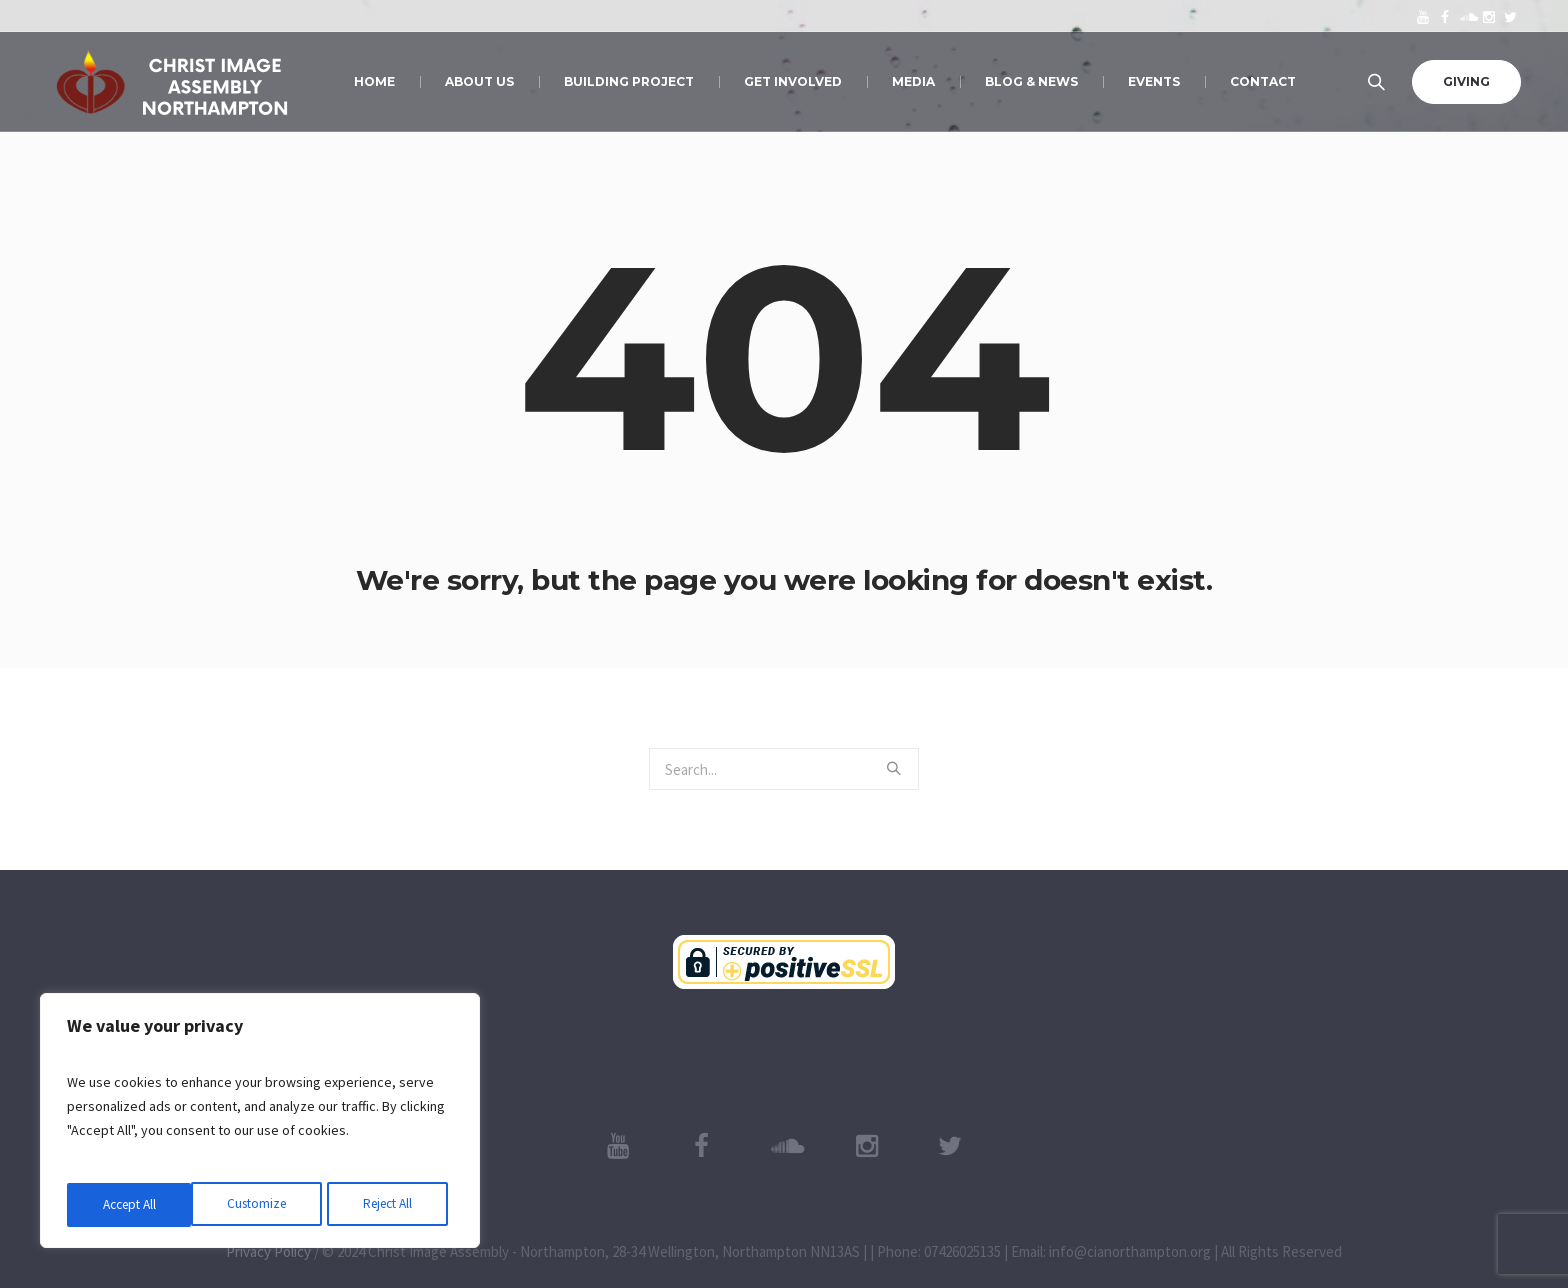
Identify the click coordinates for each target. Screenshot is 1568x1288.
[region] (260, 1123)
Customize (131, 1205)
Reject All (262, 1205)
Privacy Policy (268, 1251)
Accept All (391, 1205)
